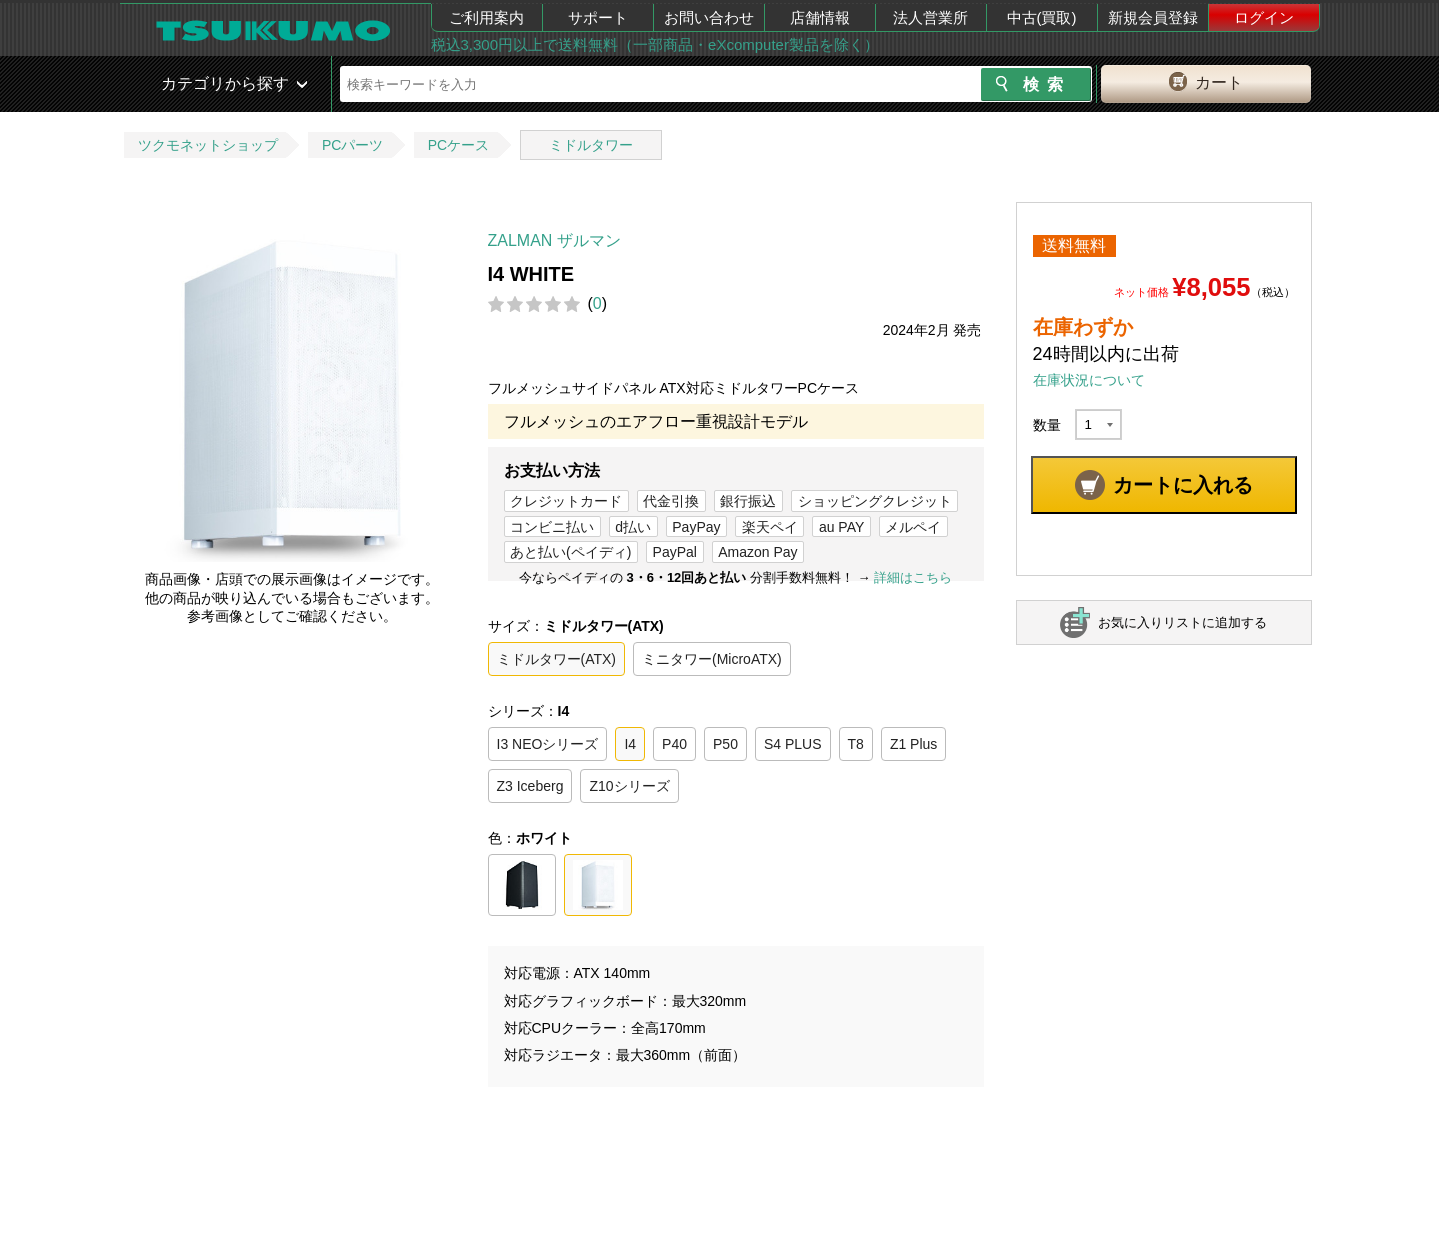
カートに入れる (1183, 485)
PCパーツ (352, 145)
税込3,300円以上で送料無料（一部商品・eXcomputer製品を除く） (655, 44)
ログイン (1264, 17)
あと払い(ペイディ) (570, 552)
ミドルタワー (591, 145)
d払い (633, 527)
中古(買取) (1042, 17)
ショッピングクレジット (875, 501)
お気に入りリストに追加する (1182, 622)
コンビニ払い (552, 527)
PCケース (458, 145)
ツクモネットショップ (208, 145)
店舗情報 (820, 17)
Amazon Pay (757, 552)
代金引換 (671, 501)
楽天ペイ (770, 527)
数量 (1047, 425)
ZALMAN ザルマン (554, 240)
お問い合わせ (709, 17)
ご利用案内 (486, 17)
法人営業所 (930, 17)
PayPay (696, 527)
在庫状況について (1089, 380)
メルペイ (913, 527)
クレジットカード (566, 501)
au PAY (841, 527)
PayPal (675, 552)
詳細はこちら (913, 577)
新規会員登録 (1153, 17)
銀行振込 (748, 501)
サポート (598, 17)
